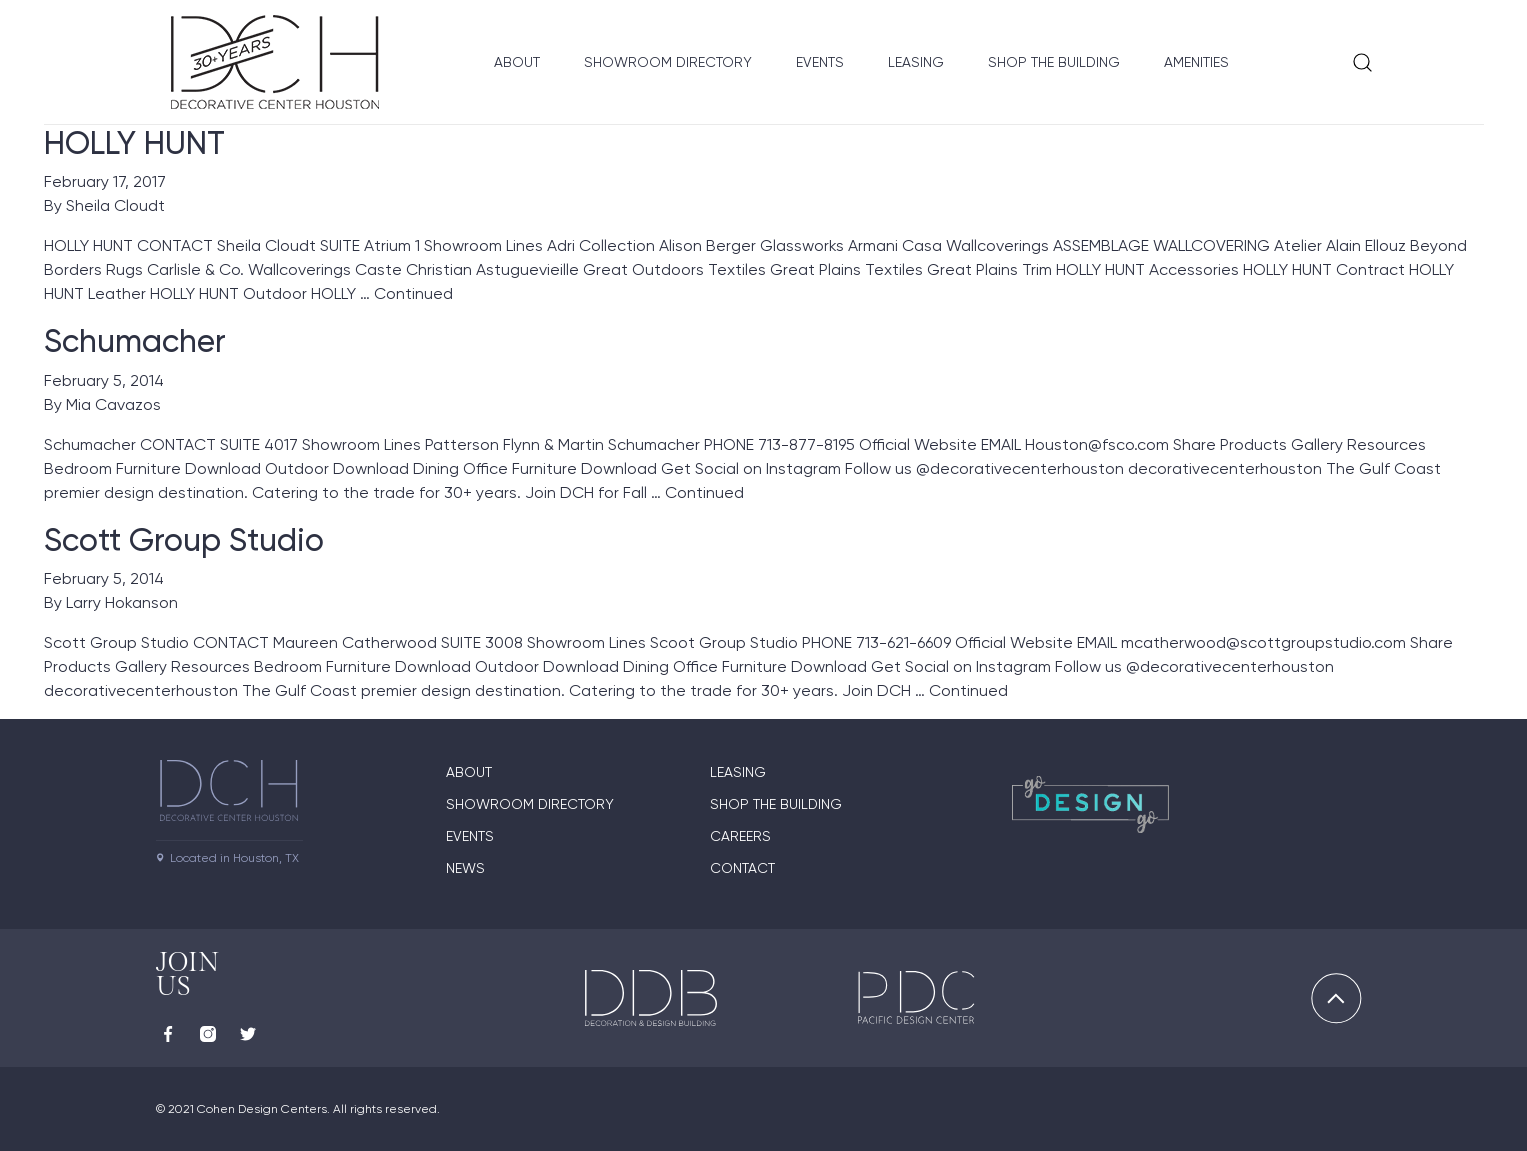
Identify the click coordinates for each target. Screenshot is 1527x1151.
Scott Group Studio (184, 540)
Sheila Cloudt (115, 205)
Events (820, 62)
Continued (413, 293)
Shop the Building (1054, 62)
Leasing (916, 62)
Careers (740, 836)
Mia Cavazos (113, 404)
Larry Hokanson (122, 602)
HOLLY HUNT (134, 143)
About (517, 62)
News (465, 868)
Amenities (1196, 62)
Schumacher (135, 341)
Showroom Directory (668, 62)
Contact (742, 868)
